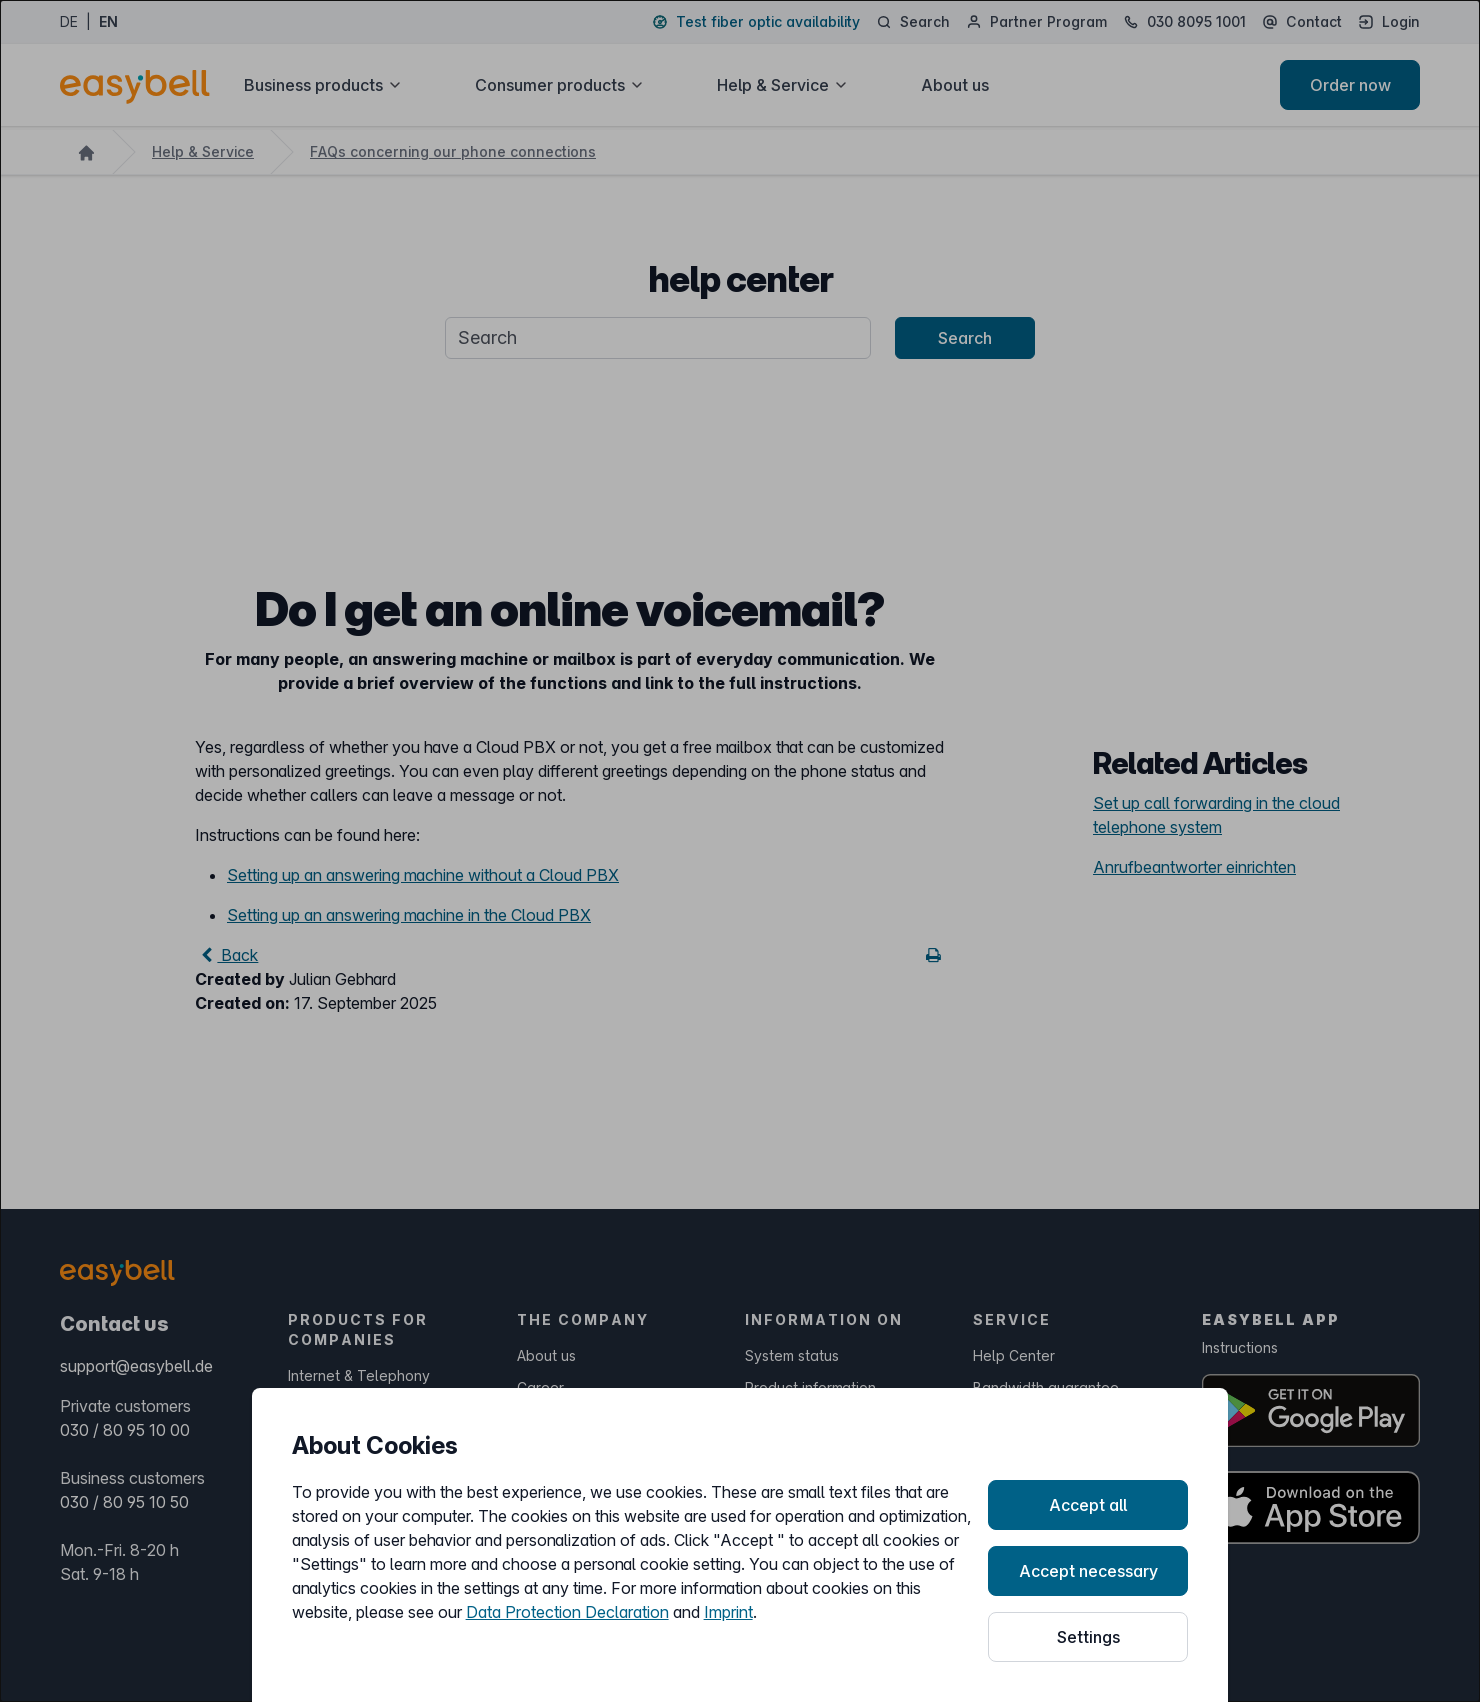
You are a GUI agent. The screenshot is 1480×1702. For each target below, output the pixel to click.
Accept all (1088, 1505)
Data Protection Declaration (567, 1612)
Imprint (728, 1612)
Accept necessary (1088, 1571)
